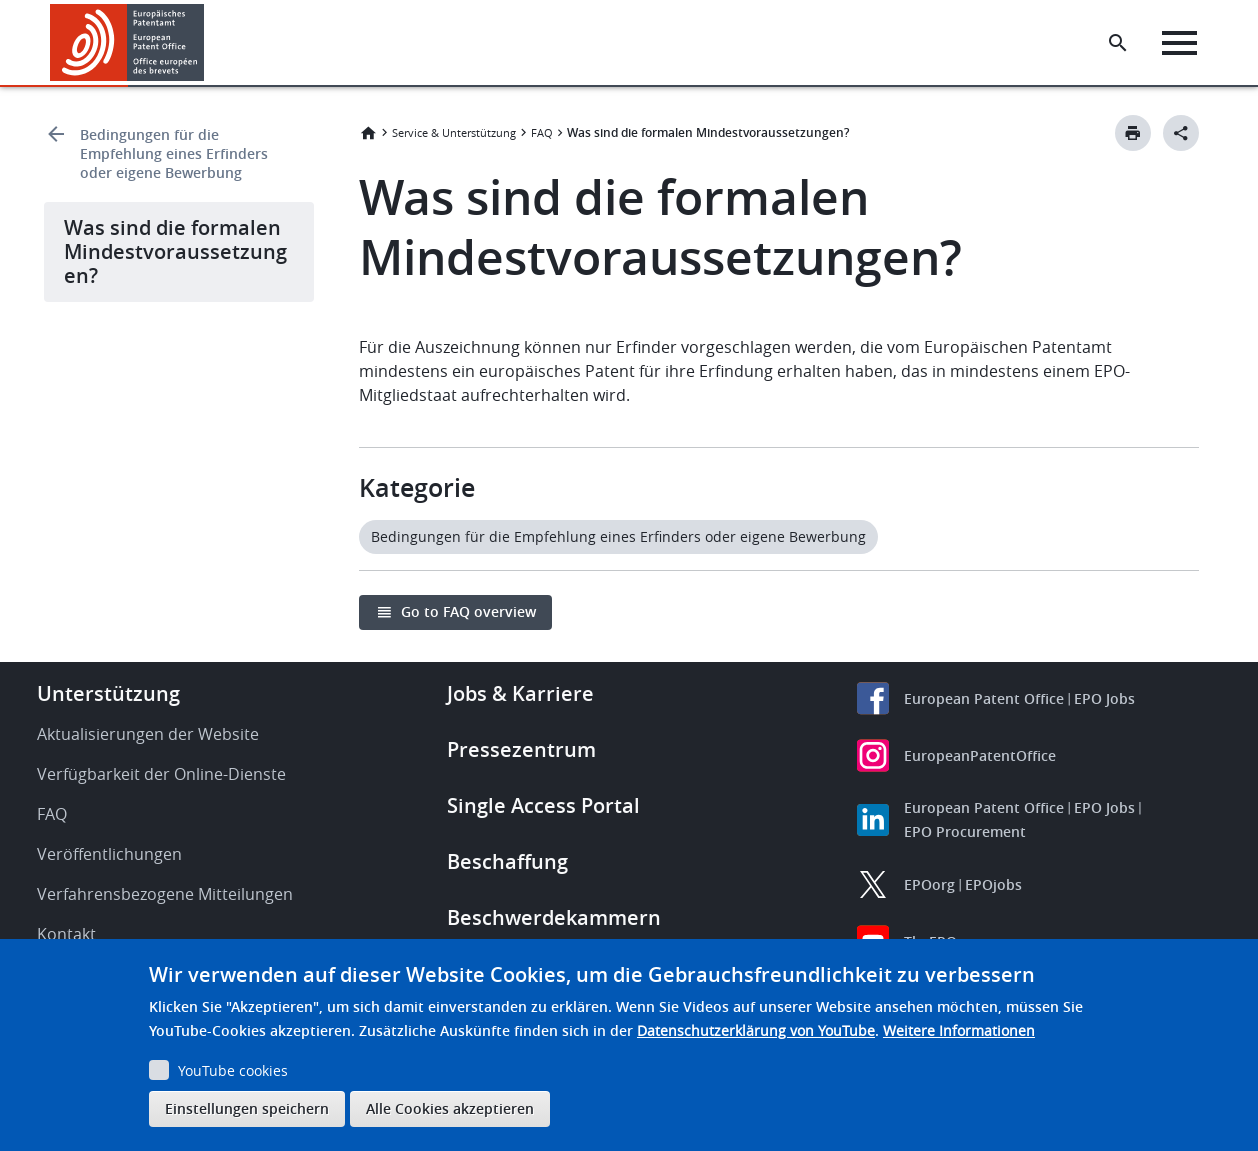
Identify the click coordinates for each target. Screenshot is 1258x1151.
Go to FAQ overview (468, 611)
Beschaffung (507, 861)
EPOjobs (993, 884)
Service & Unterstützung (454, 132)
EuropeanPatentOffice (980, 755)
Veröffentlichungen (109, 854)
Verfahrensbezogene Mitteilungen (165, 894)
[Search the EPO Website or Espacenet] (1123, 43)
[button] (207, 43)
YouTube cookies (233, 1070)
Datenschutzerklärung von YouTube (756, 1030)
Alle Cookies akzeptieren (450, 1108)
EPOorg (929, 884)
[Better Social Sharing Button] (1181, 133)
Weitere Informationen (959, 1030)
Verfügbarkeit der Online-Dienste (161, 774)
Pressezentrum (521, 749)
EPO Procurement (965, 831)
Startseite (368, 133)
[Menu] (1184, 43)
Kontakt (66, 934)
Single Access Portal (543, 805)
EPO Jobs (1104, 698)
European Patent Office (984, 698)
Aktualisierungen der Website (148, 734)
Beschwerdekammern (554, 917)
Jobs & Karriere (520, 693)
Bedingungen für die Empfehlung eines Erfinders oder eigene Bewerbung (174, 153)
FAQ (542, 132)
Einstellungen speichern (247, 1108)
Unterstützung (108, 693)
